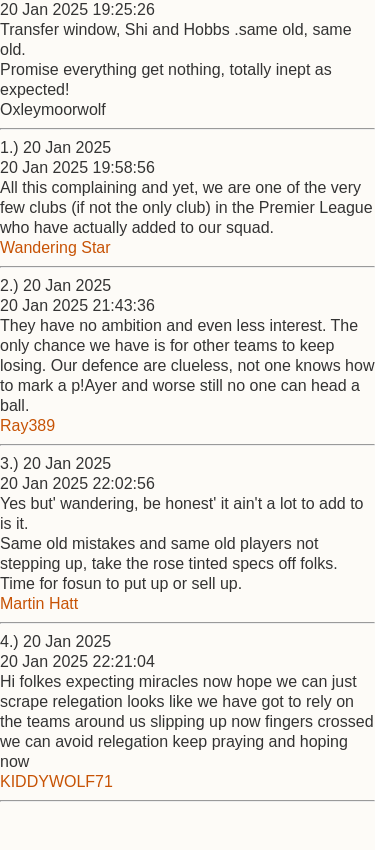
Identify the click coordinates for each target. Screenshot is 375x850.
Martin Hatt (39, 603)
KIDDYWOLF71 (56, 781)
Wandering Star (55, 247)
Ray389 (27, 425)
